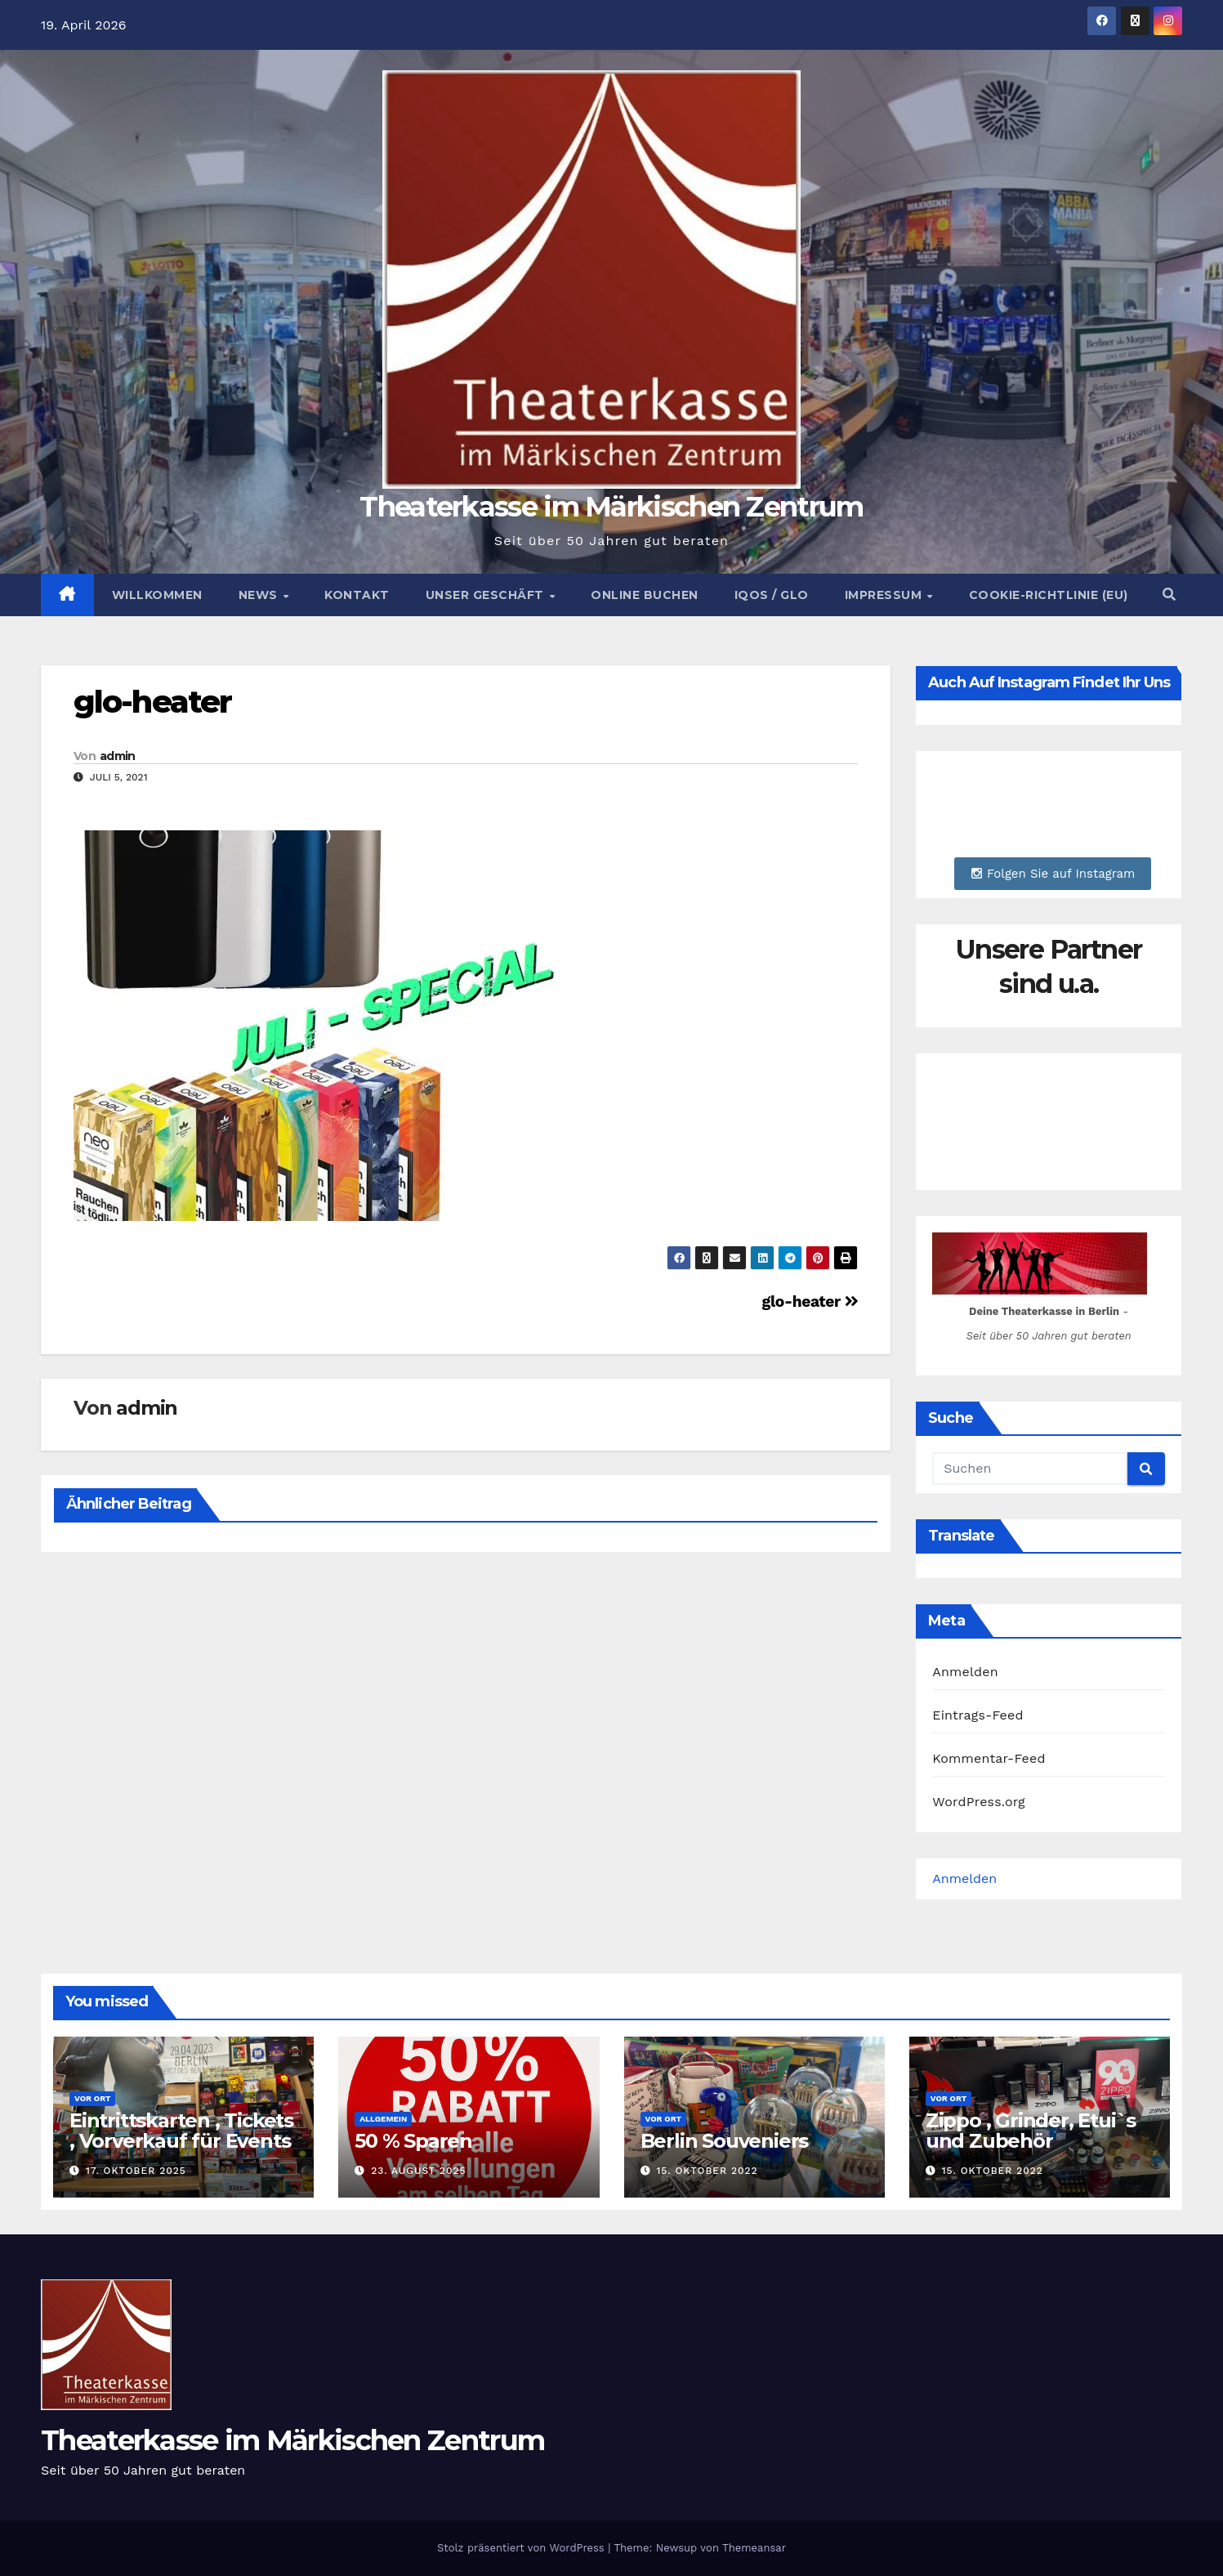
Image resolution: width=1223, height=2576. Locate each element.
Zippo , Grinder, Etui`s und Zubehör (1031, 2131)
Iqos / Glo (771, 595)
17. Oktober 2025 (136, 2170)
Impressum (885, 595)
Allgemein (383, 2118)
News (260, 595)
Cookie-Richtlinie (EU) (1048, 595)
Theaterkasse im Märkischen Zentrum (611, 507)
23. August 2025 (418, 2170)
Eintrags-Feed (977, 1715)
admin (118, 756)
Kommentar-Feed (988, 1758)
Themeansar (754, 2548)
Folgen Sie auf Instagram (1053, 873)
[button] (1169, 594)
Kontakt (357, 595)
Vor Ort (92, 2098)
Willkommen (157, 595)
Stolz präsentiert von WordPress (522, 2548)
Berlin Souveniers (725, 2141)
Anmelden (965, 1671)
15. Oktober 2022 (706, 2170)
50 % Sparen (413, 2141)
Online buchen (645, 595)
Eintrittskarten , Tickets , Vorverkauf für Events (181, 2131)
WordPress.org (978, 1801)
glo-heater (152, 701)
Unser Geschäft (487, 595)
